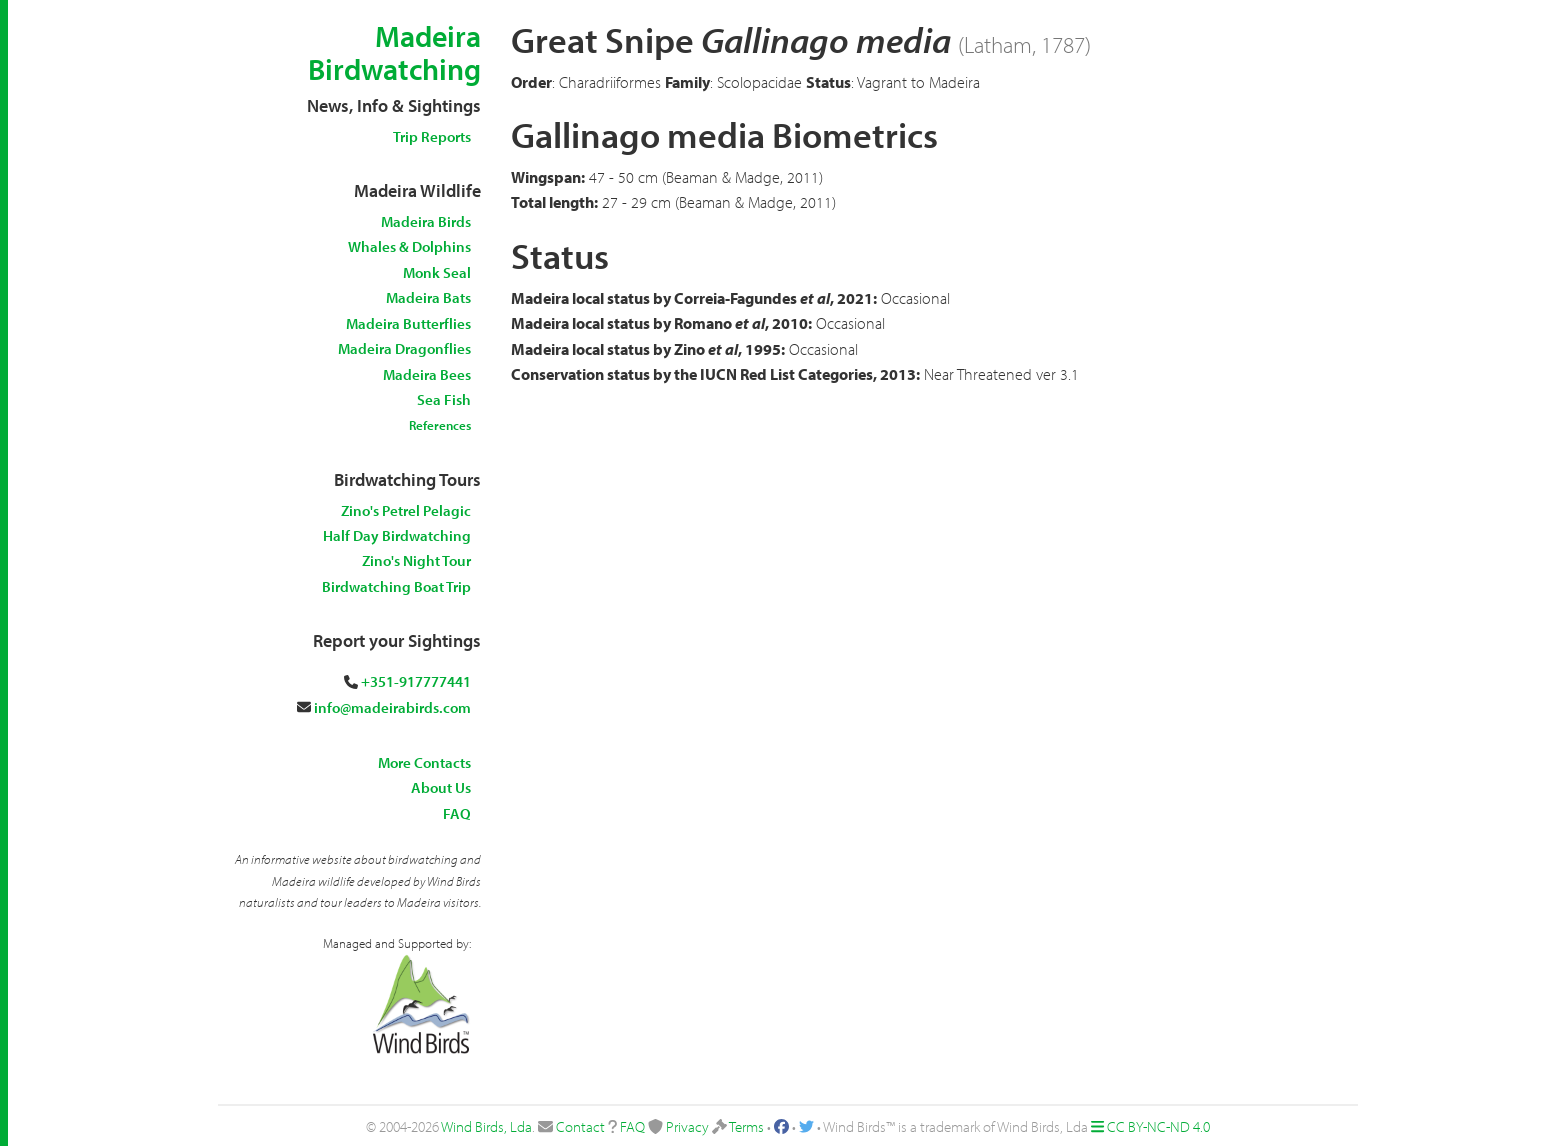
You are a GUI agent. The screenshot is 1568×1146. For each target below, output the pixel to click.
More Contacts (424, 762)
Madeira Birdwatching (394, 52)
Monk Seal (437, 272)
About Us (441, 787)
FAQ (457, 813)
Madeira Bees (427, 374)
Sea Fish (444, 399)
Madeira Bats (428, 297)
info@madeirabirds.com (392, 707)
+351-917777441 (416, 681)
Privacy (687, 1126)
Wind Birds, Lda (486, 1126)
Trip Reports (432, 136)
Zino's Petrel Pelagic (406, 510)
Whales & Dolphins (409, 246)
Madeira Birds (426, 221)
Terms (746, 1126)
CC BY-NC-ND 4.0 (1158, 1126)
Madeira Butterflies (408, 323)
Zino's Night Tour (416, 560)
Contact (580, 1126)
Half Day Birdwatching (397, 535)
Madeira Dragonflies (404, 348)
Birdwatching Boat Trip (396, 586)
